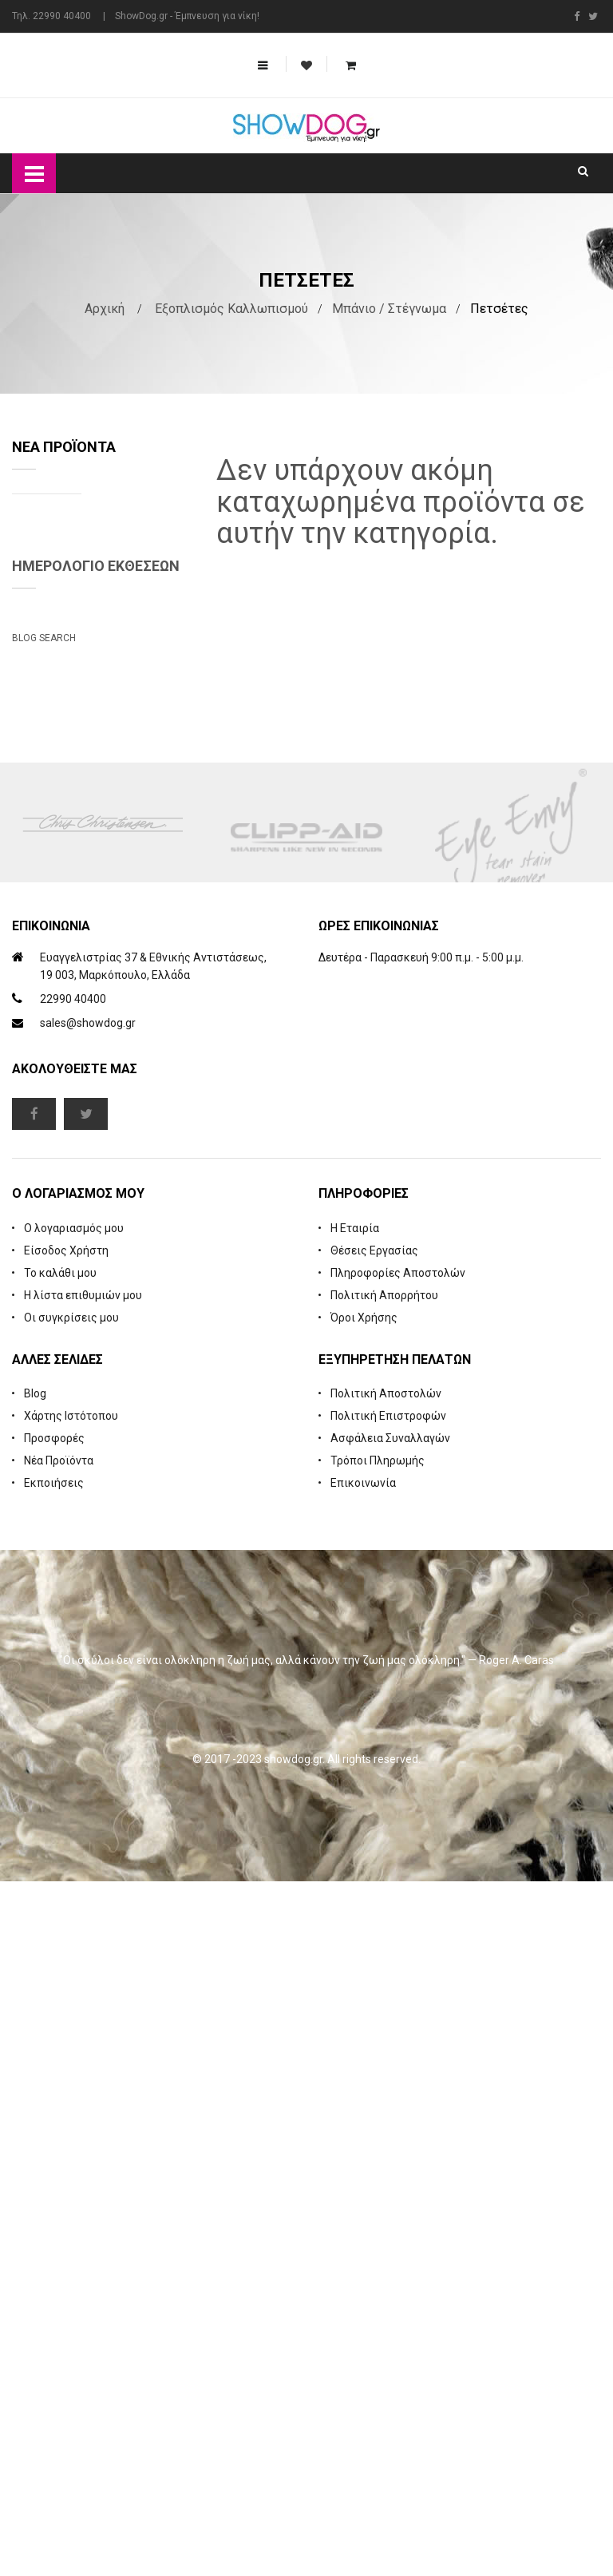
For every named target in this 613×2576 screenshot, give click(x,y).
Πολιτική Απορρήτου (384, 1990)
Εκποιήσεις (54, 2177)
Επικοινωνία (363, 2177)
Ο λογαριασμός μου (74, 1922)
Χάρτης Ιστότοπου (71, 2110)
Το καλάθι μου (60, 1967)
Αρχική (105, 308)
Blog (35, 2088)
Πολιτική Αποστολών (385, 2088)
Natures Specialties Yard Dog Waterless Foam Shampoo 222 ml (142, 542)
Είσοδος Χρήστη (66, 1945)
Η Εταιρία (354, 1922)
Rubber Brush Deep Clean (142, 649)
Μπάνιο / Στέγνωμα (389, 308)
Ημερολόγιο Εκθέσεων (96, 906)
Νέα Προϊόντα (58, 2155)
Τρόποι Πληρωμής (377, 2155)
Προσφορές (54, 2132)
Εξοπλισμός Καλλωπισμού (231, 308)
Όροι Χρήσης (363, 2012)
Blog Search (44, 1280)
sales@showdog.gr (88, 1718)
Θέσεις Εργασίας (374, 1945)
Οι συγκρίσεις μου (71, 2012)
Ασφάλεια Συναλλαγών (390, 2132)
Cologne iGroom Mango (133, 768)
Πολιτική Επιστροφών (388, 2110)
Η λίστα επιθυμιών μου (83, 1990)
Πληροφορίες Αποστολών (397, 1967)
